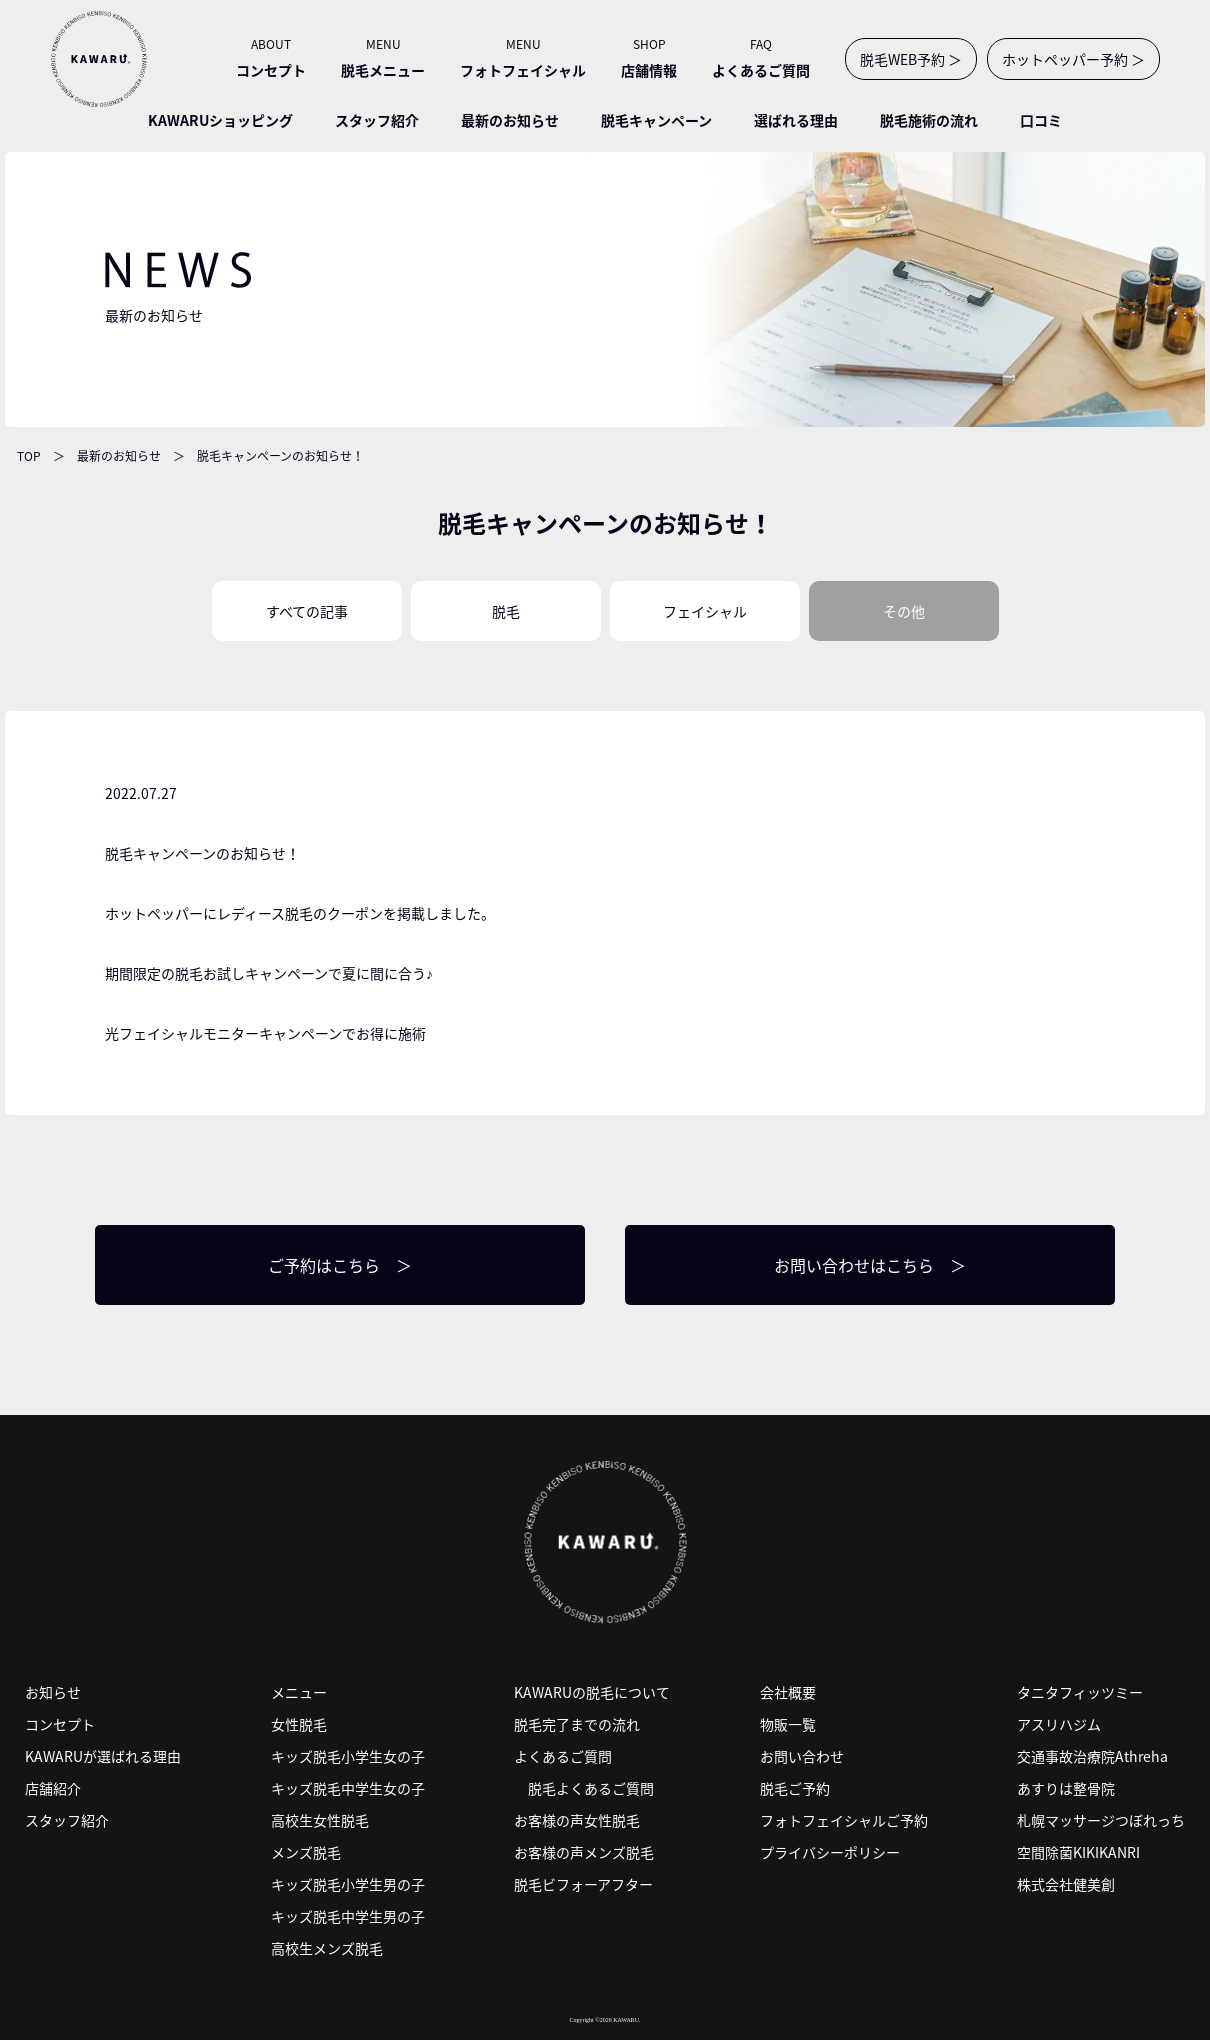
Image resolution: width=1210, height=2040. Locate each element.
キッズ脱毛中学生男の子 (348, 1916)
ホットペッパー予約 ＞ (1073, 59)
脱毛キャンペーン (656, 120)
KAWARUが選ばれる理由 (103, 1756)
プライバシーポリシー (830, 1852)
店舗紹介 (53, 1788)
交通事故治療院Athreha (1092, 1756)
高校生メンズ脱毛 (327, 1948)
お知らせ (53, 1692)
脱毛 (506, 611)
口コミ (1041, 120)
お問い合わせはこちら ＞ (870, 1265)
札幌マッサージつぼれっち (1101, 1820)
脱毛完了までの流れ (577, 1724)
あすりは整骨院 (1066, 1788)
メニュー (299, 1692)
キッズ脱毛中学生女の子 (348, 1788)
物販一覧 (788, 1724)
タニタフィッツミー (1080, 1692)
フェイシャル (705, 611)
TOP (29, 456)
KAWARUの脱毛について (592, 1692)
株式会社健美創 (1066, 1884)
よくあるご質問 (563, 1756)
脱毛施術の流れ (929, 120)
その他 (904, 611)
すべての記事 (307, 611)
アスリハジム (1059, 1724)
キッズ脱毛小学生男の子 (348, 1884)
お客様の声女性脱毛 (577, 1820)
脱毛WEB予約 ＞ (911, 59)
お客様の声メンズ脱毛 (584, 1852)
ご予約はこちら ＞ (340, 1265)
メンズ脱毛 (306, 1852)
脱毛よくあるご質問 (591, 1788)
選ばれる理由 (796, 120)
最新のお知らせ (510, 120)
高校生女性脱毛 (320, 1820)
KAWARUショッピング (220, 120)
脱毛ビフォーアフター (583, 1884)
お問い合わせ (802, 1756)
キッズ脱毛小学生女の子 (348, 1756)
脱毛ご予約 (795, 1788)
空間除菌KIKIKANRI (1078, 1852)
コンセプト (60, 1724)
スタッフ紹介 (377, 120)
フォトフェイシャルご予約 (844, 1820)
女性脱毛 (299, 1724)
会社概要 (788, 1692)
